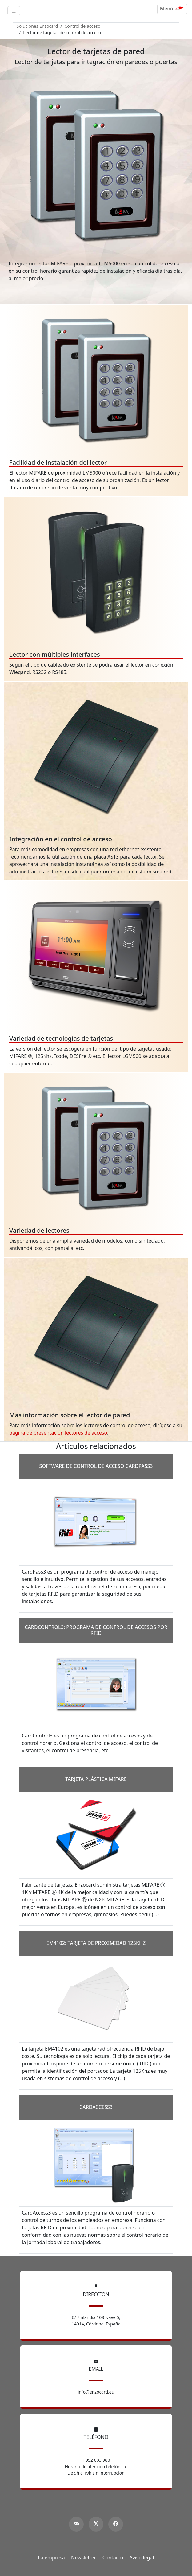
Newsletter (83, 2557)
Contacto (112, 2557)
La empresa (51, 2557)
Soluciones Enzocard (37, 26)
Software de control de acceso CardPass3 (96, 1466)
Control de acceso (83, 26)
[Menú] (172, 9)
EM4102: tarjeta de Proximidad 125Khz (96, 1943)
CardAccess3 (96, 2107)
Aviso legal (141, 2557)
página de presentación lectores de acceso (58, 1432)
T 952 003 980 (96, 2460)
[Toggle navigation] (13, 10)
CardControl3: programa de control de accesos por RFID (96, 1630)
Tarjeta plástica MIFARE (96, 1779)
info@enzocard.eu (96, 2392)
